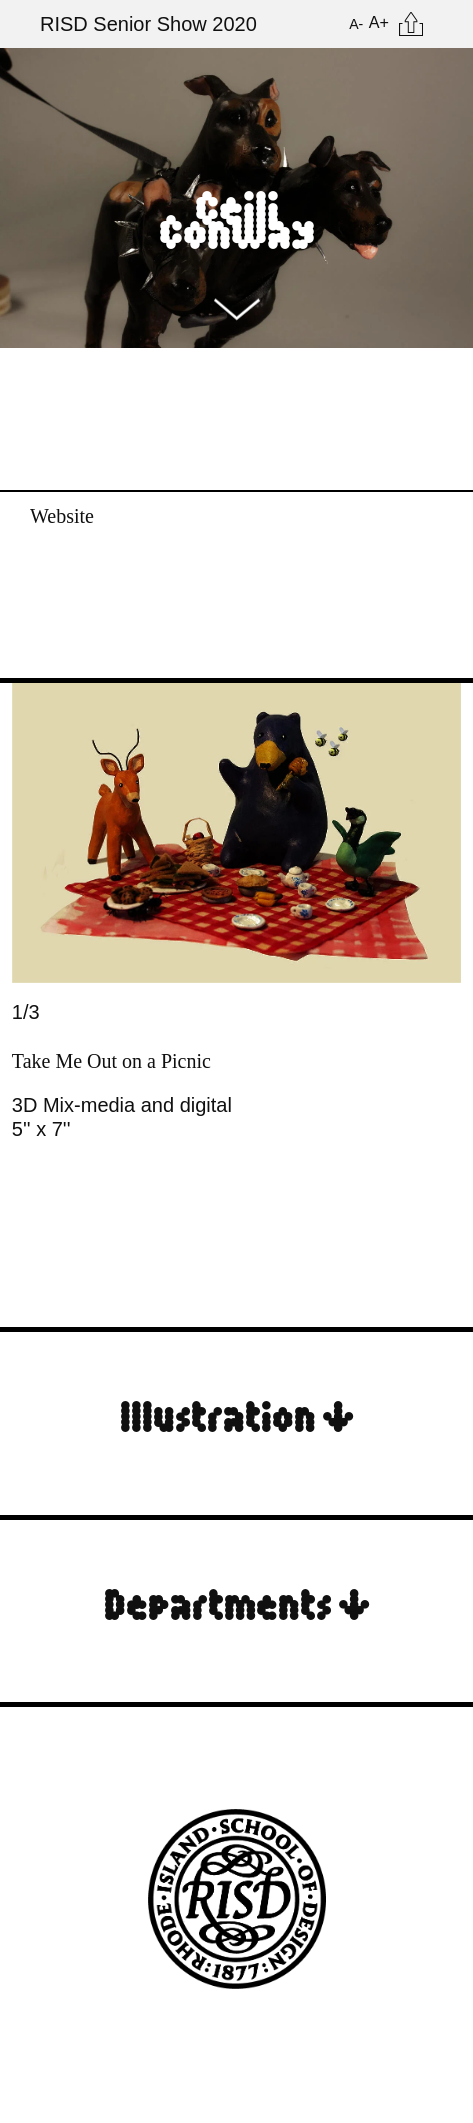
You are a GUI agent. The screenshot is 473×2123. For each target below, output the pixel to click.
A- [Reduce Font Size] (356, 24)
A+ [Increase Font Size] (379, 22)
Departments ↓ (237, 1602)
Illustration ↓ (237, 1414)
